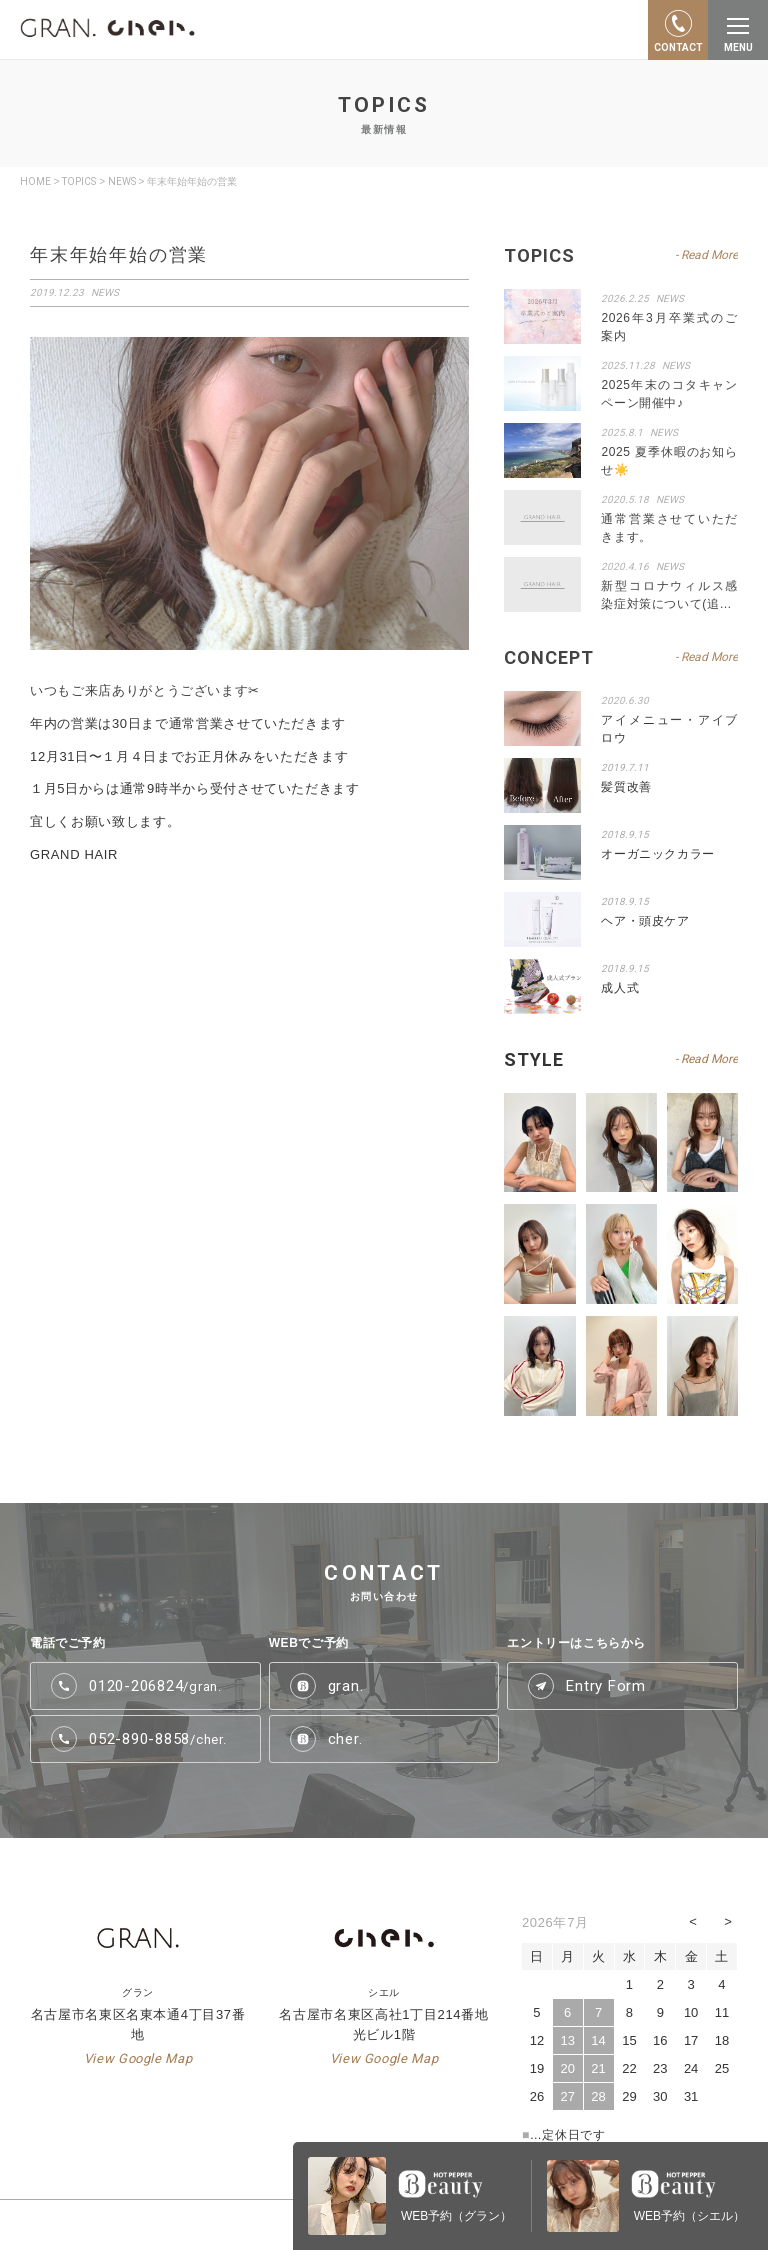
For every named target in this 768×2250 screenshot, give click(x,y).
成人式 (620, 988)
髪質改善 (626, 787)
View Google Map (138, 2058)
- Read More (706, 1059)
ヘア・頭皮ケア (645, 921)
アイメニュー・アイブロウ (669, 729)
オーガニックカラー (657, 854)
